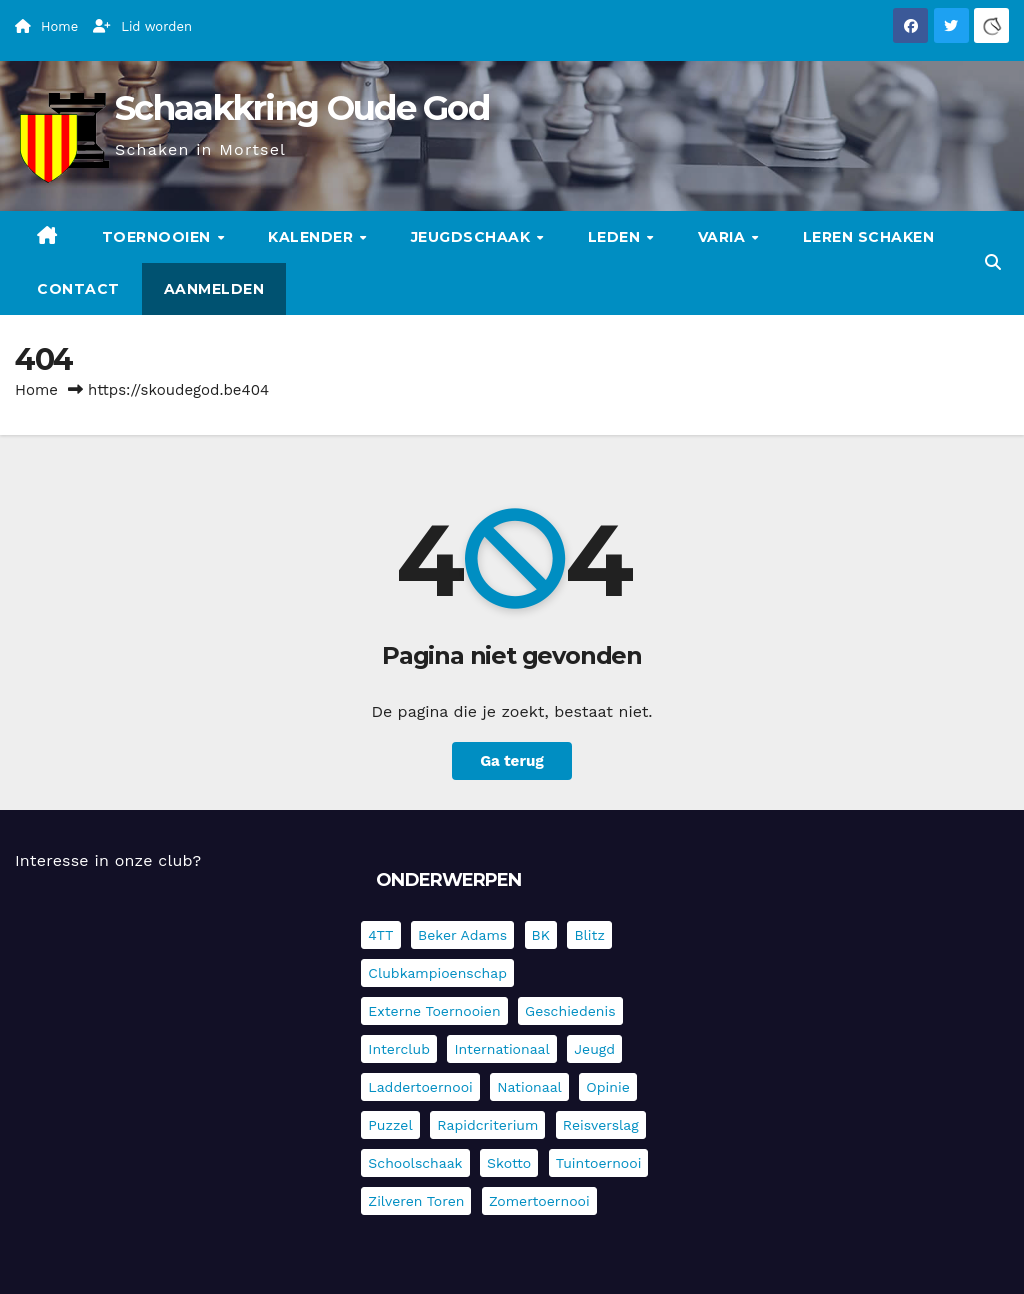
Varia (724, 237)
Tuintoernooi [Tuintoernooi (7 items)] (599, 1163)
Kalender (313, 237)
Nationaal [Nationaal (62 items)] (529, 1087)
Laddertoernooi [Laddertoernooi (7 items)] (420, 1087)
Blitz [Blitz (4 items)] (589, 935)
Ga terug (512, 761)
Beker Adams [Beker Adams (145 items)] (462, 935)
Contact (78, 289)
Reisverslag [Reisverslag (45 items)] (601, 1125)
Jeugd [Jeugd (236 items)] (594, 1049)
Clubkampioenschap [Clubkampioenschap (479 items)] (437, 973)
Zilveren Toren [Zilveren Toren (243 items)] (416, 1201)
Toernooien (159, 237)
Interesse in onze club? (108, 860)
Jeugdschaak (473, 237)
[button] (993, 262)
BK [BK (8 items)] (541, 935)
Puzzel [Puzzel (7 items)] (390, 1125)
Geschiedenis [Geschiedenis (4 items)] (570, 1011)
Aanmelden (214, 289)
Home (36, 390)
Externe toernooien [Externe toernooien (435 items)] (434, 1011)
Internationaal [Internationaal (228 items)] (501, 1049)
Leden (616, 237)
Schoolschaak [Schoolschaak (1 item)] (415, 1163)
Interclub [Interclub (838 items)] (399, 1049)
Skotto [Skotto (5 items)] (509, 1163)
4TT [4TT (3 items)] (380, 935)
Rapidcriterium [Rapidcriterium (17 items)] (487, 1125)
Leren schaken (869, 237)
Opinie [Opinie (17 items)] (607, 1087)
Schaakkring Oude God (302, 108)
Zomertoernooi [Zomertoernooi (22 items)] (539, 1201)
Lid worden (142, 26)
